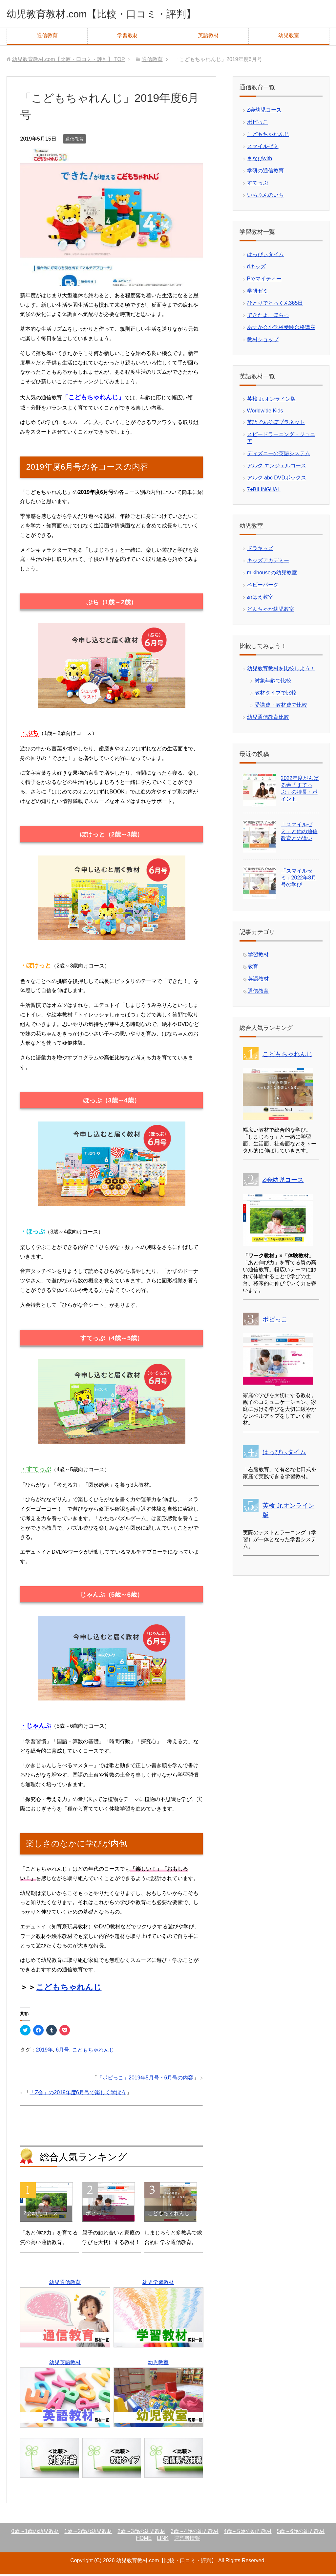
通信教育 (47, 37)
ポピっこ (257, 123)
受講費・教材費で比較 (281, 706)
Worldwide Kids (265, 412)
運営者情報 (187, 2540)
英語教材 (208, 37)
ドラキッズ (260, 550)
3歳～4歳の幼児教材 (195, 2533)
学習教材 (127, 37)
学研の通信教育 (265, 172)
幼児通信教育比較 (268, 719)
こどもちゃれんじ (68, 1988)
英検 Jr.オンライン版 (271, 400)
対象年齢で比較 (273, 682)
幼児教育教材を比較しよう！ (281, 670)
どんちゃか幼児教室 (270, 610)
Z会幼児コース (264, 111)
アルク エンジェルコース (276, 467)
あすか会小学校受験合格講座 (281, 329)
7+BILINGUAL (264, 491)
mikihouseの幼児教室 (272, 574)
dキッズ (256, 268)
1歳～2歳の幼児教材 (88, 2533)
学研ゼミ (257, 292)
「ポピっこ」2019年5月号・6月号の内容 (145, 2079)
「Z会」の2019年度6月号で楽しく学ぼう (78, 2094)
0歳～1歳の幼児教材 (35, 2533)
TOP (68, 61)
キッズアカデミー (268, 562)
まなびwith (259, 160)
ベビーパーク (263, 586)
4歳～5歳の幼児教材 (248, 2533)
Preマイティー (264, 280)
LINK (163, 2540)
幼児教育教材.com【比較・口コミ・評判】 (120, 14)
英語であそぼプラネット (276, 424)
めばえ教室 (260, 598)
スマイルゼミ (263, 148)
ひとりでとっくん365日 (275, 304)
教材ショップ (263, 341)
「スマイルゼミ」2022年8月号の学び (299, 879)
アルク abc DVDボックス (276, 479)
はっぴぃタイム (265, 256)
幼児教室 (288, 37)
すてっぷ (257, 184)
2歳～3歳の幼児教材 (141, 2533)
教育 (253, 968)
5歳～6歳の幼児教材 (301, 2533)
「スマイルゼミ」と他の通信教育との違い (299, 833)
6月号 (62, 2051)
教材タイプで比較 (276, 694)
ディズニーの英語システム (278, 455)
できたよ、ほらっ (268, 317)
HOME (144, 2540)
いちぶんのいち (265, 196)
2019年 (44, 2051)
